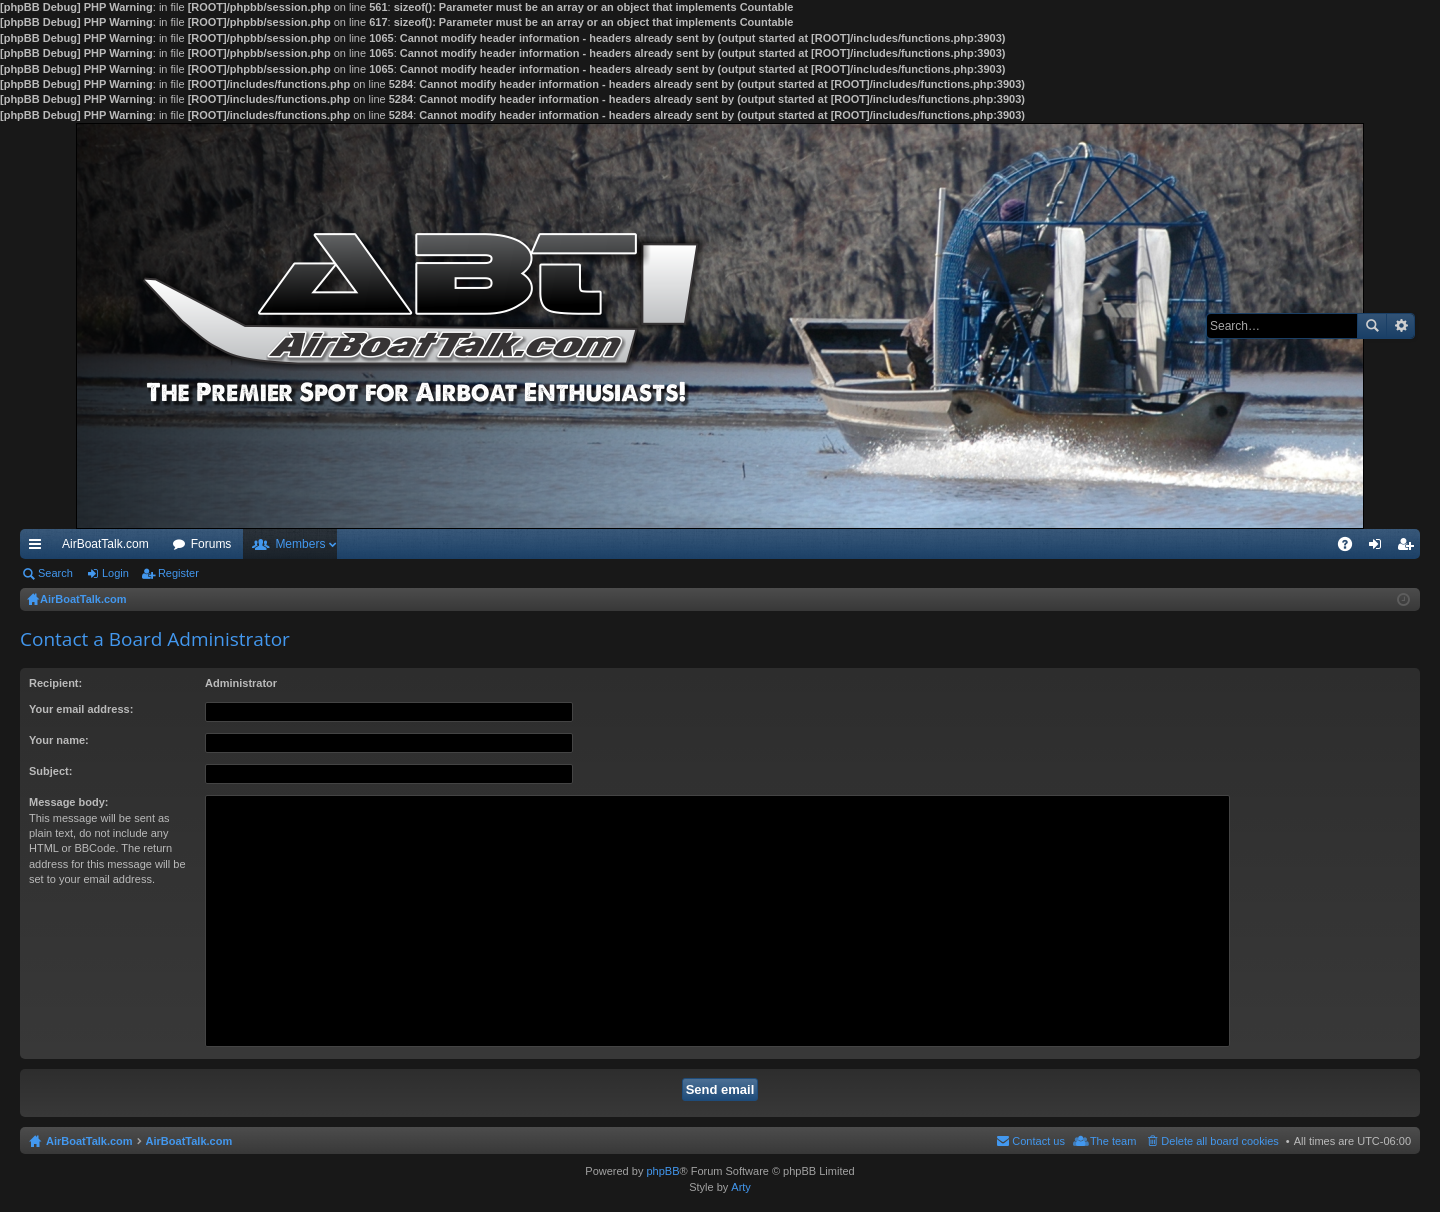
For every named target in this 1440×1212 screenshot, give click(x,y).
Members (300, 544)
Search (1372, 326)
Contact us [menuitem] (1038, 1141)
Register (178, 573)
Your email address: (81, 709)
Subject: (50, 771)
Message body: (68, 802)
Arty (741, 1187)
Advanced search (1400, 326)
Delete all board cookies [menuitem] (1219, 1141)
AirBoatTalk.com (105, 544)
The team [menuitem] (1113, 1141)
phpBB (662, 1171)
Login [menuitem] (1379, 548)
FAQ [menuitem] (1351, 548)
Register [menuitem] (1409, 548)
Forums (211, 544)
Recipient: (55, 683)
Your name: (59, 740)
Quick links (39, 548)
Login (115, 573)
